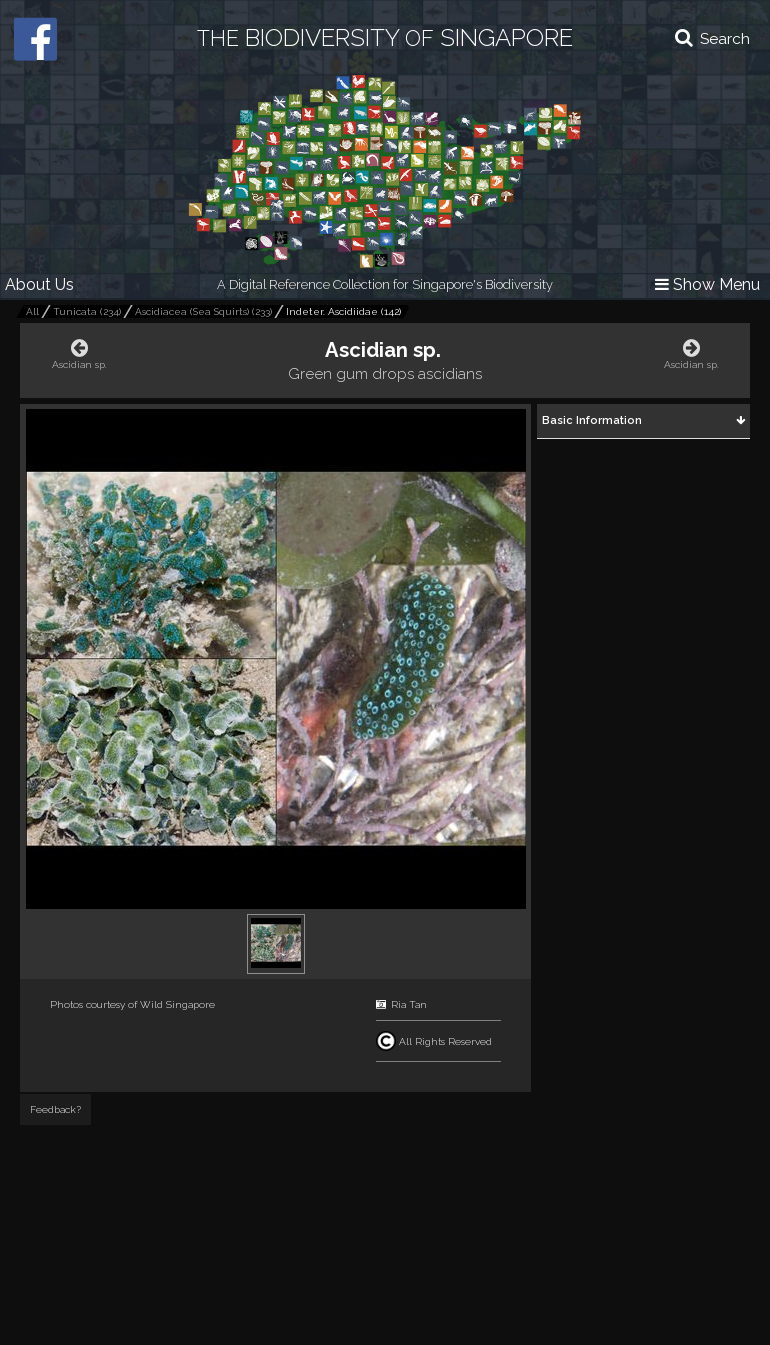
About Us (39, 284)
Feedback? (55, 1109)
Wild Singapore (177, 1004)
